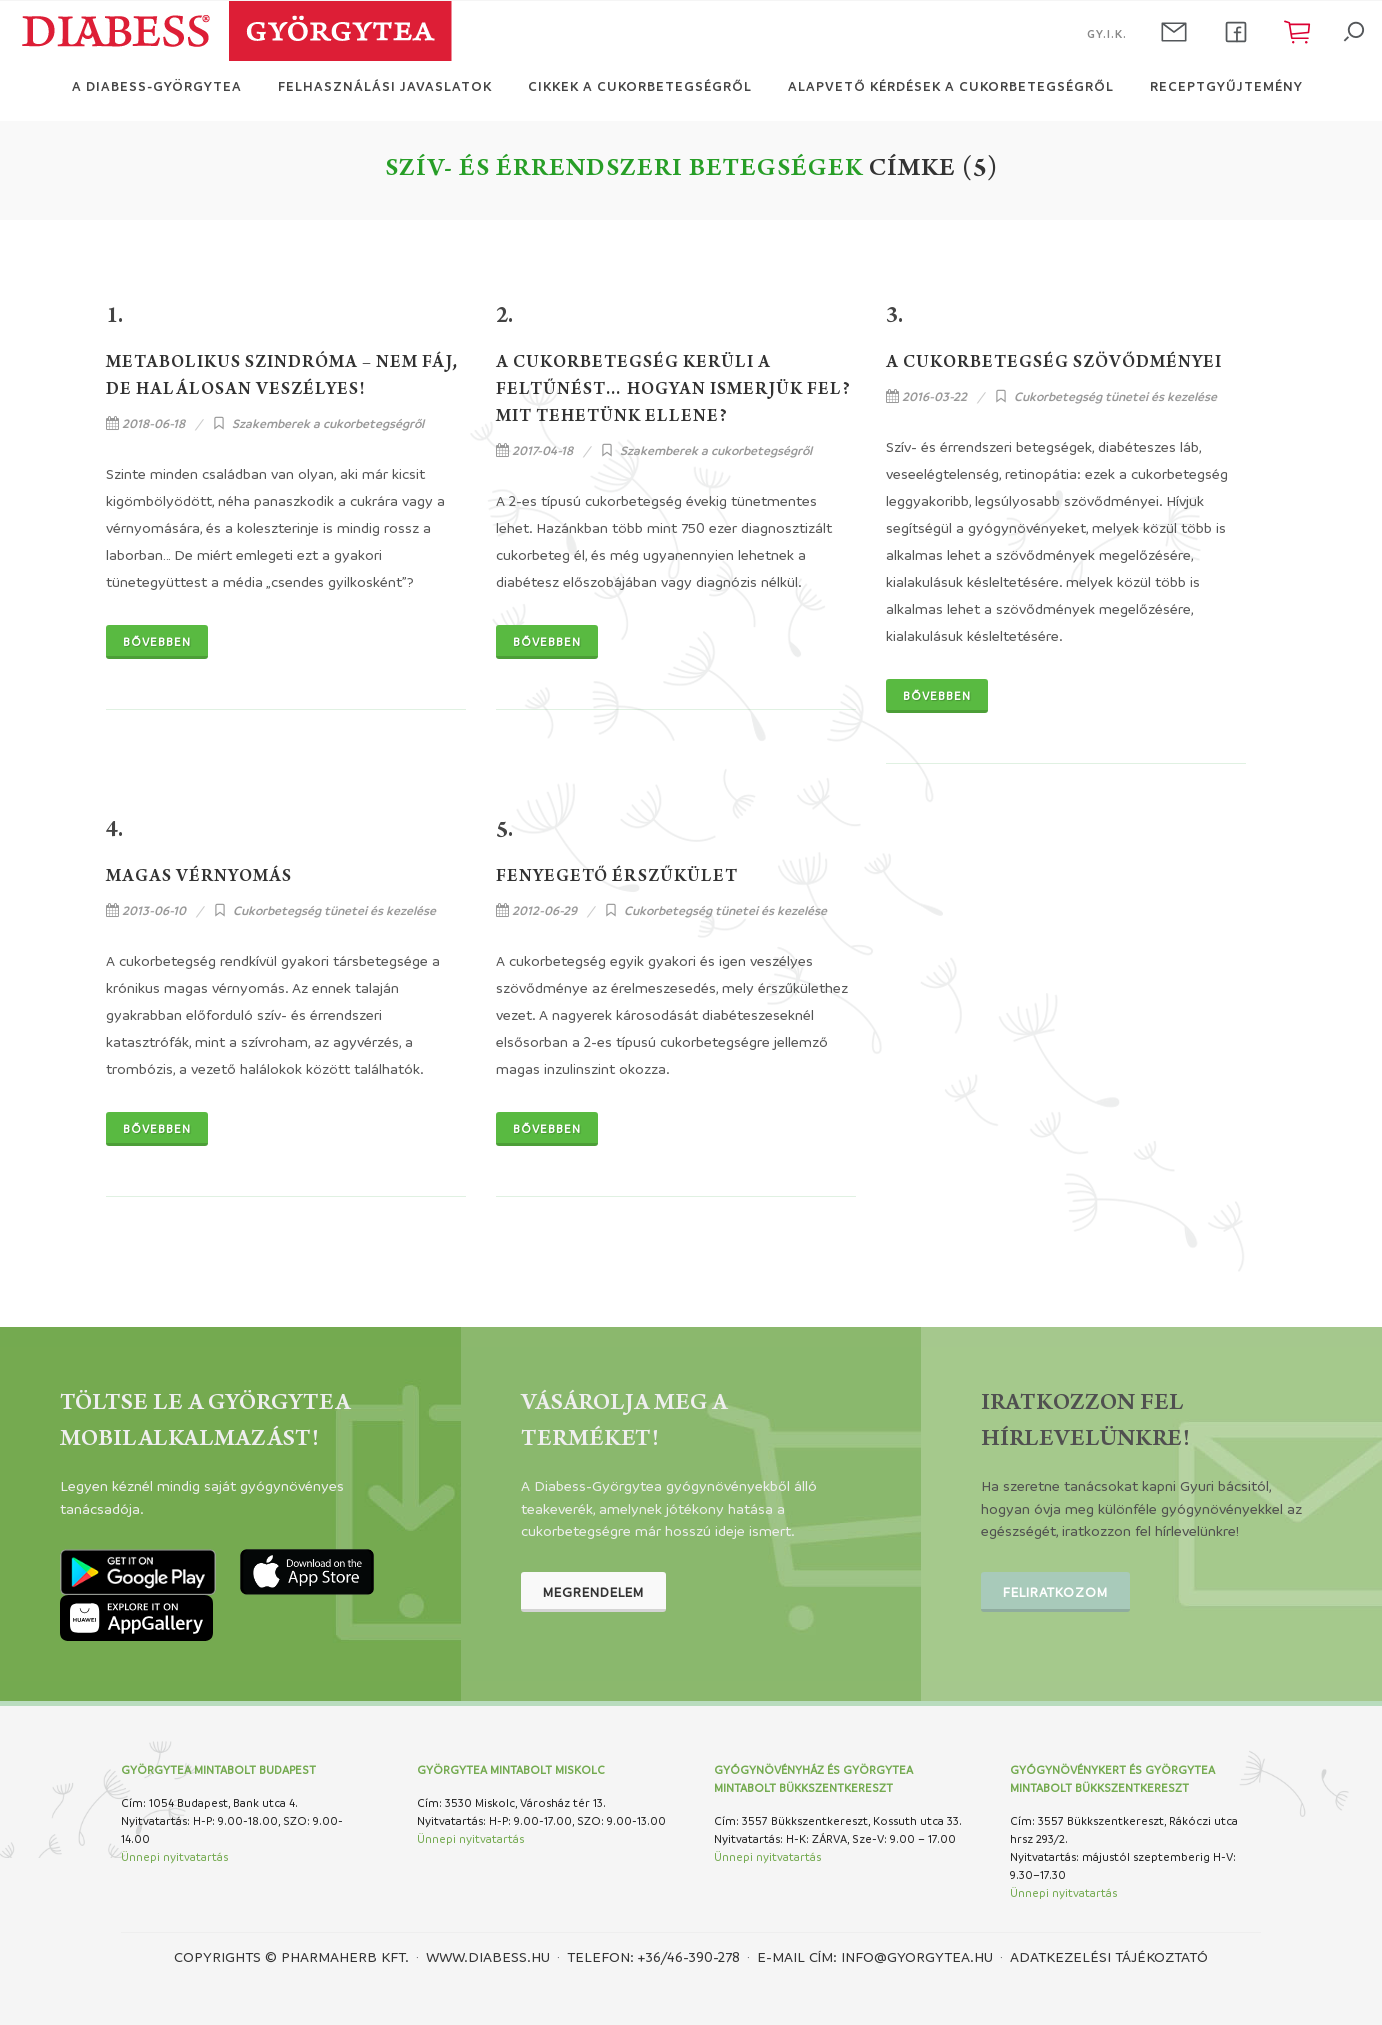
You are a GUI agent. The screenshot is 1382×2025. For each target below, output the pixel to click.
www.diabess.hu (488, 1956)
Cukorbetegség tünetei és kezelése (1115, 396)
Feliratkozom (1055, 1591)
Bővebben (157, 641)
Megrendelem (593, 1591)
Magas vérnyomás (199, 878)
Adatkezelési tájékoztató (1109, 1956)
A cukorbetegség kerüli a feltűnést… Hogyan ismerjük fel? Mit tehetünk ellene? (673, 391)
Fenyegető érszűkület (617, 878)
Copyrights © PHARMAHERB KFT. (291, 1956)
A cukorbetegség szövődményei (1054, 364)
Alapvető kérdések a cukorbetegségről (951, 85)
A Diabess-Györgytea (157, 85)
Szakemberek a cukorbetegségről (328, 423)
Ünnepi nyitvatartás (174, 1856)
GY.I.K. (1107, 33)
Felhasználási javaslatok (385, 85)
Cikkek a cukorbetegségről (640, 85)
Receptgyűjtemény (1226, 85)
